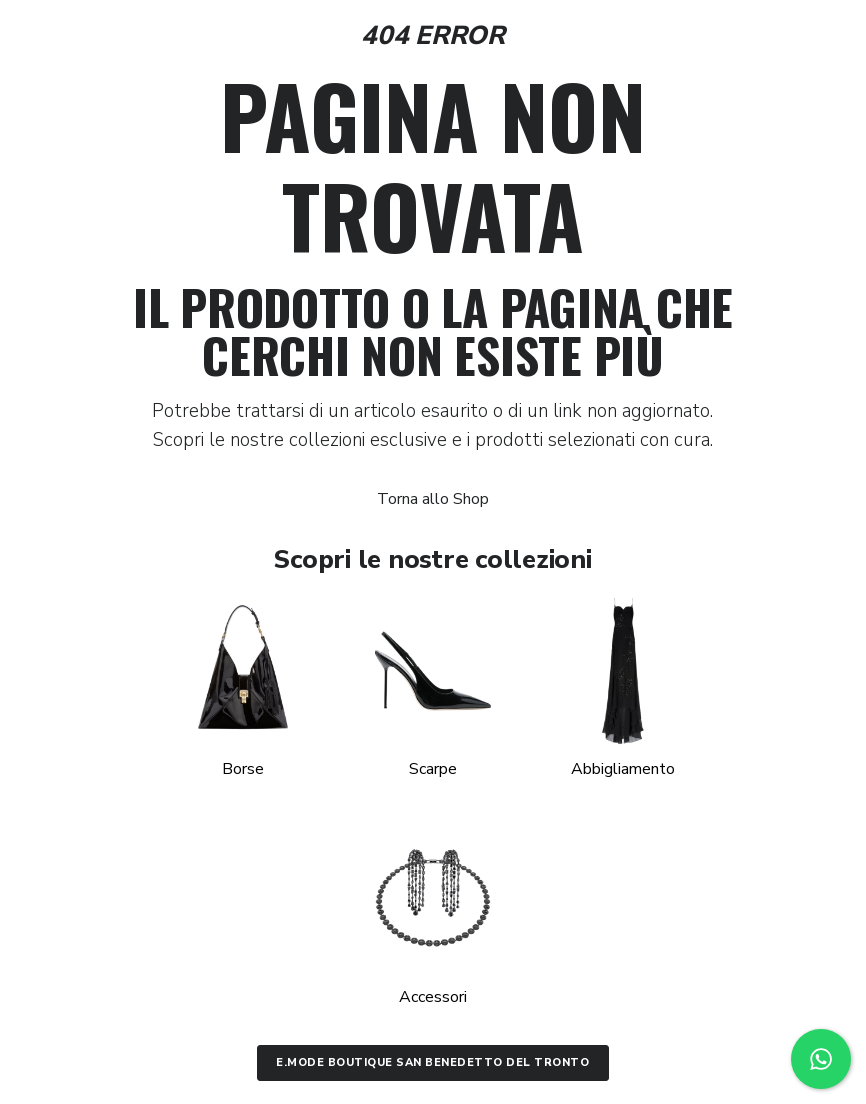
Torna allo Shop (433, 499)
